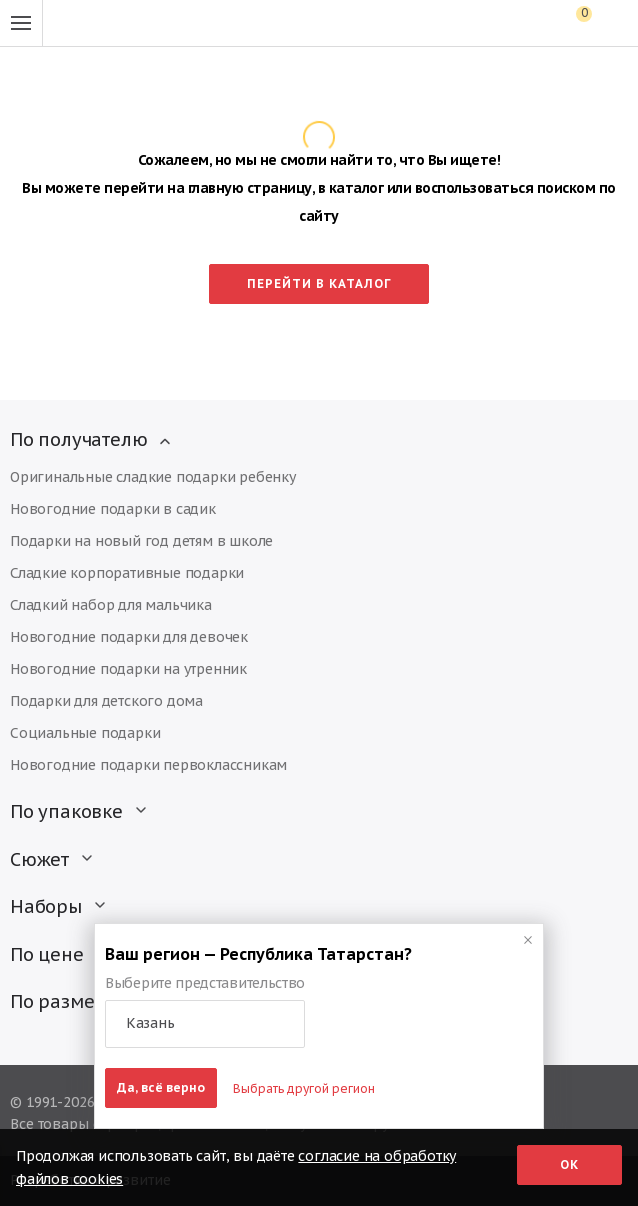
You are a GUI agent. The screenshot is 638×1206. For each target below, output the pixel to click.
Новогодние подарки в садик (113, 509)
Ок (569, 1164)
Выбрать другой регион (304, 1088)
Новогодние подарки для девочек (129, 637)
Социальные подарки (85, 733)
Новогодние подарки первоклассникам (148, 765)
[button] (205, 1024)
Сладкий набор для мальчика (111, 605)
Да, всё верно (161, 1087)
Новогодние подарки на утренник (128, 669)
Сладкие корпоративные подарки (127, 573)
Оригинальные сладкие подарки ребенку (153, 477)
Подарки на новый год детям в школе (141, 541)
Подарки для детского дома (106, 701)
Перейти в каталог (319, 283)
